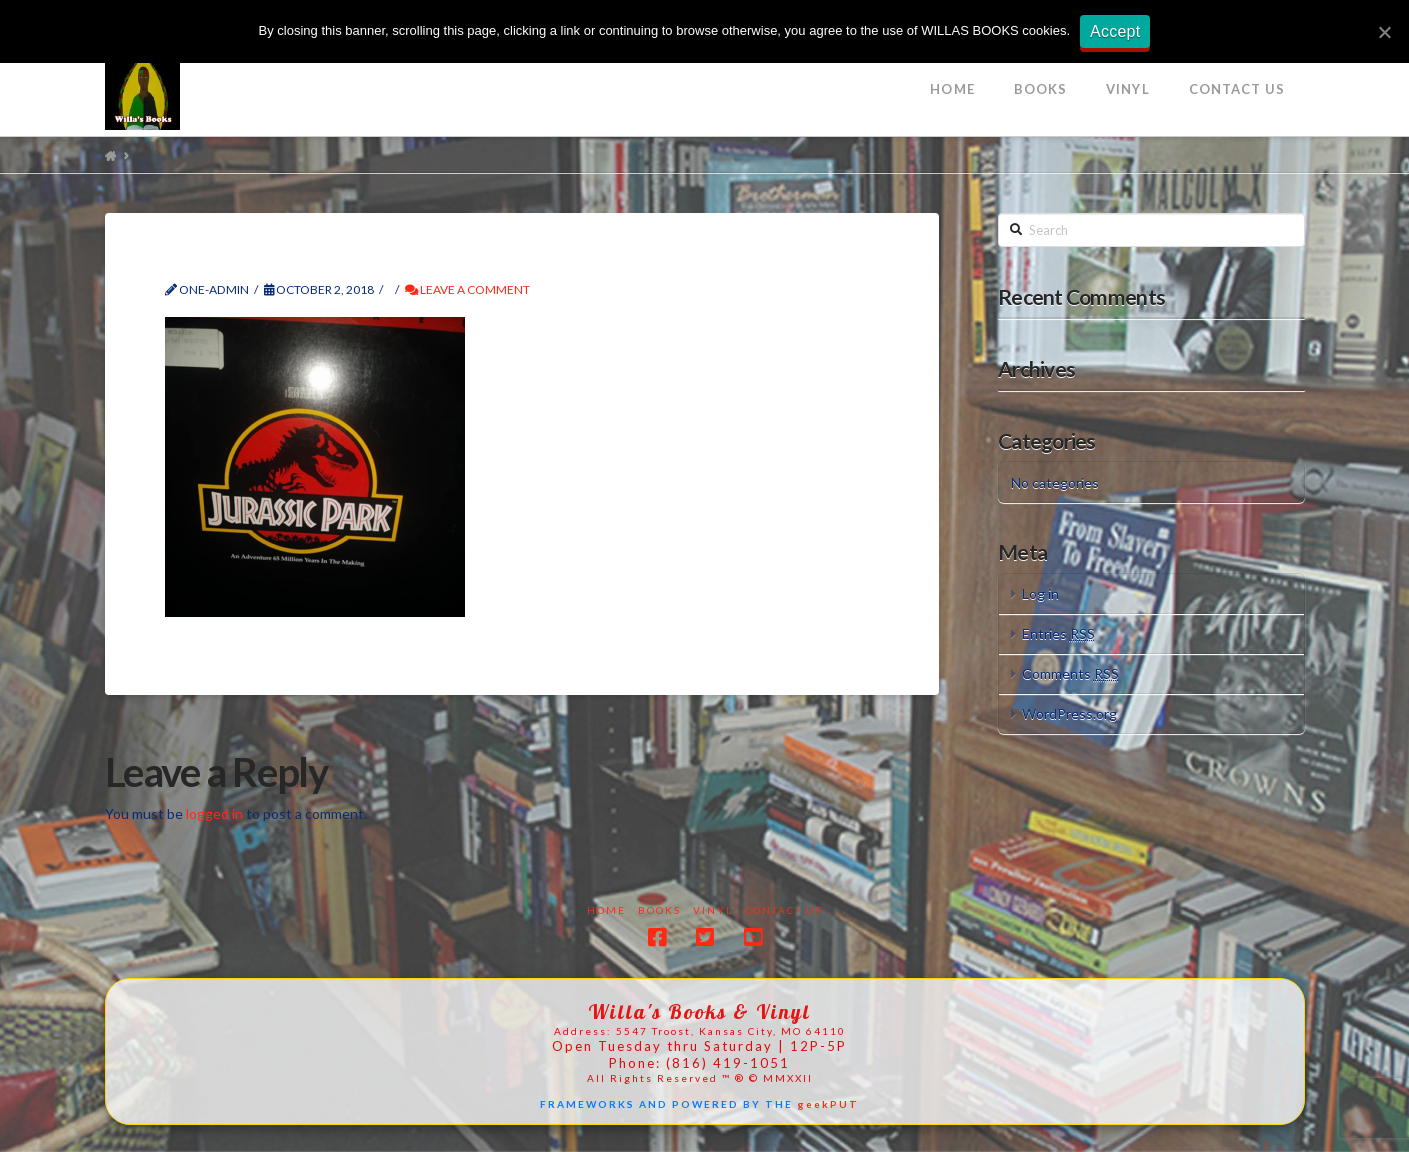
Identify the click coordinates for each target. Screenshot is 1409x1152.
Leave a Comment (467, 289)
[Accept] (1384, 32)
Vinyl (713, 910)
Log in (1040, 593)
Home (606, 910)
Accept (1115, 31)
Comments (1070, 673)
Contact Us (784, 910)
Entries (1058, 633)
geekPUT (828, 1104)
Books (659, 910)
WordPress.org (1069, 713)
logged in (214, 813)
